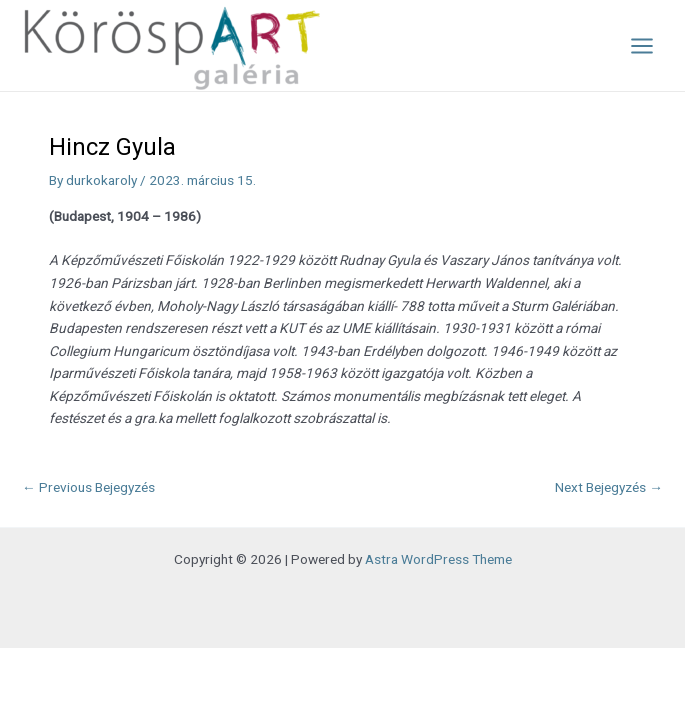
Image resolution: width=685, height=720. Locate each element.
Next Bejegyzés (609, 487)
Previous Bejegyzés (88, 487)
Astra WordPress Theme (438, 559)
